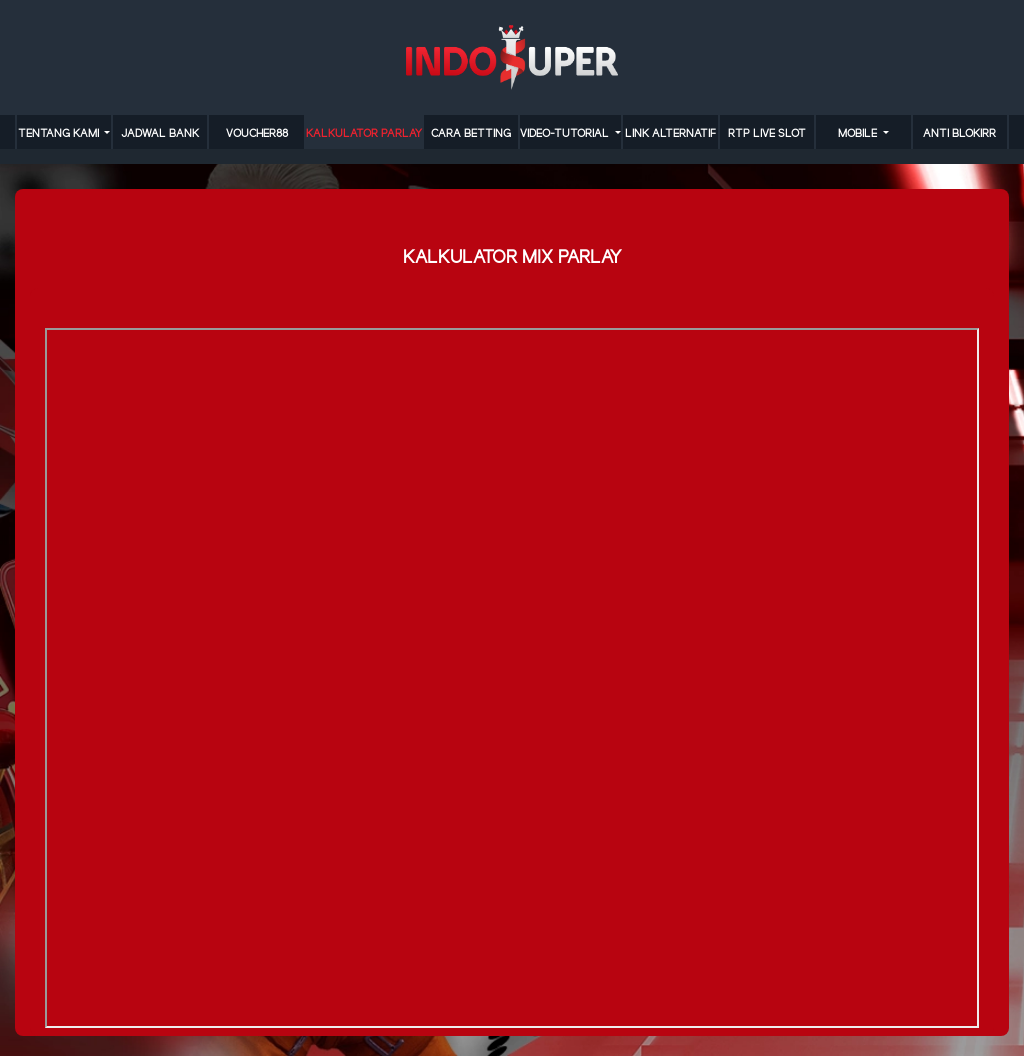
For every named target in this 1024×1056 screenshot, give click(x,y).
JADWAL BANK (160, 134)
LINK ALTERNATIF (670, 134)
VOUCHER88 (257, 134)
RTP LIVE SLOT (767, 134)
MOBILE (859, 134)
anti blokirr (959, 134)
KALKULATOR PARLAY (364, 134)
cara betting (471, 134)
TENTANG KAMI (60, 134)
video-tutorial (566, 134)
